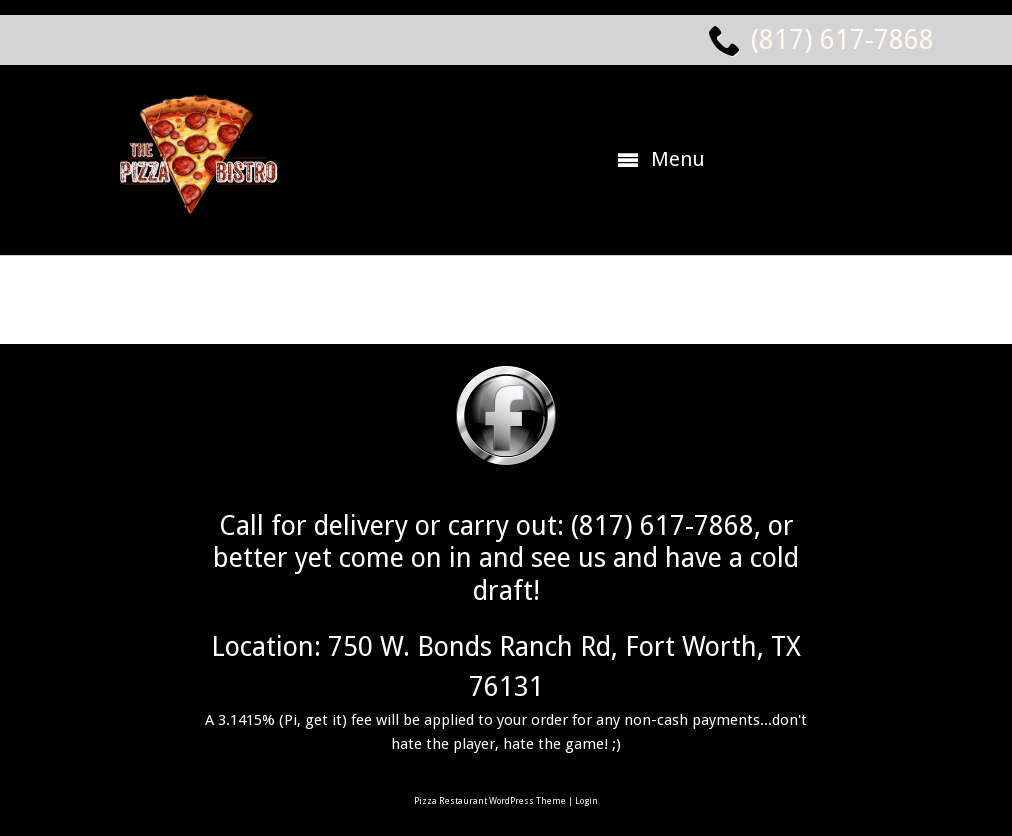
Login (586, 801)
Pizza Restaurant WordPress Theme (490, 801)
